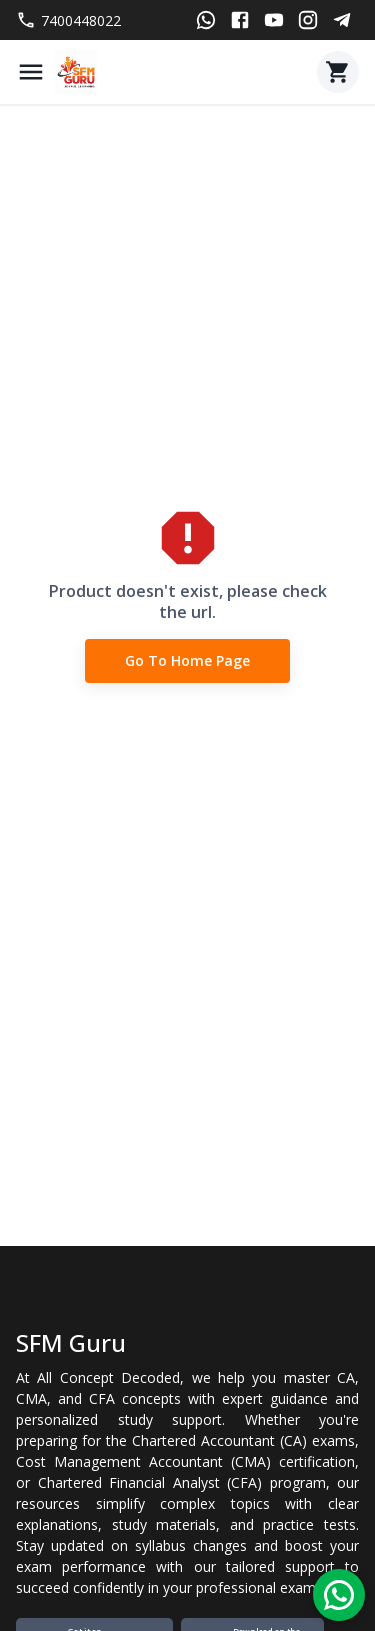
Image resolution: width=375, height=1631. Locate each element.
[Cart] (338, 72)
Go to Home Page (187, 661)
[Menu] (31, 72)
